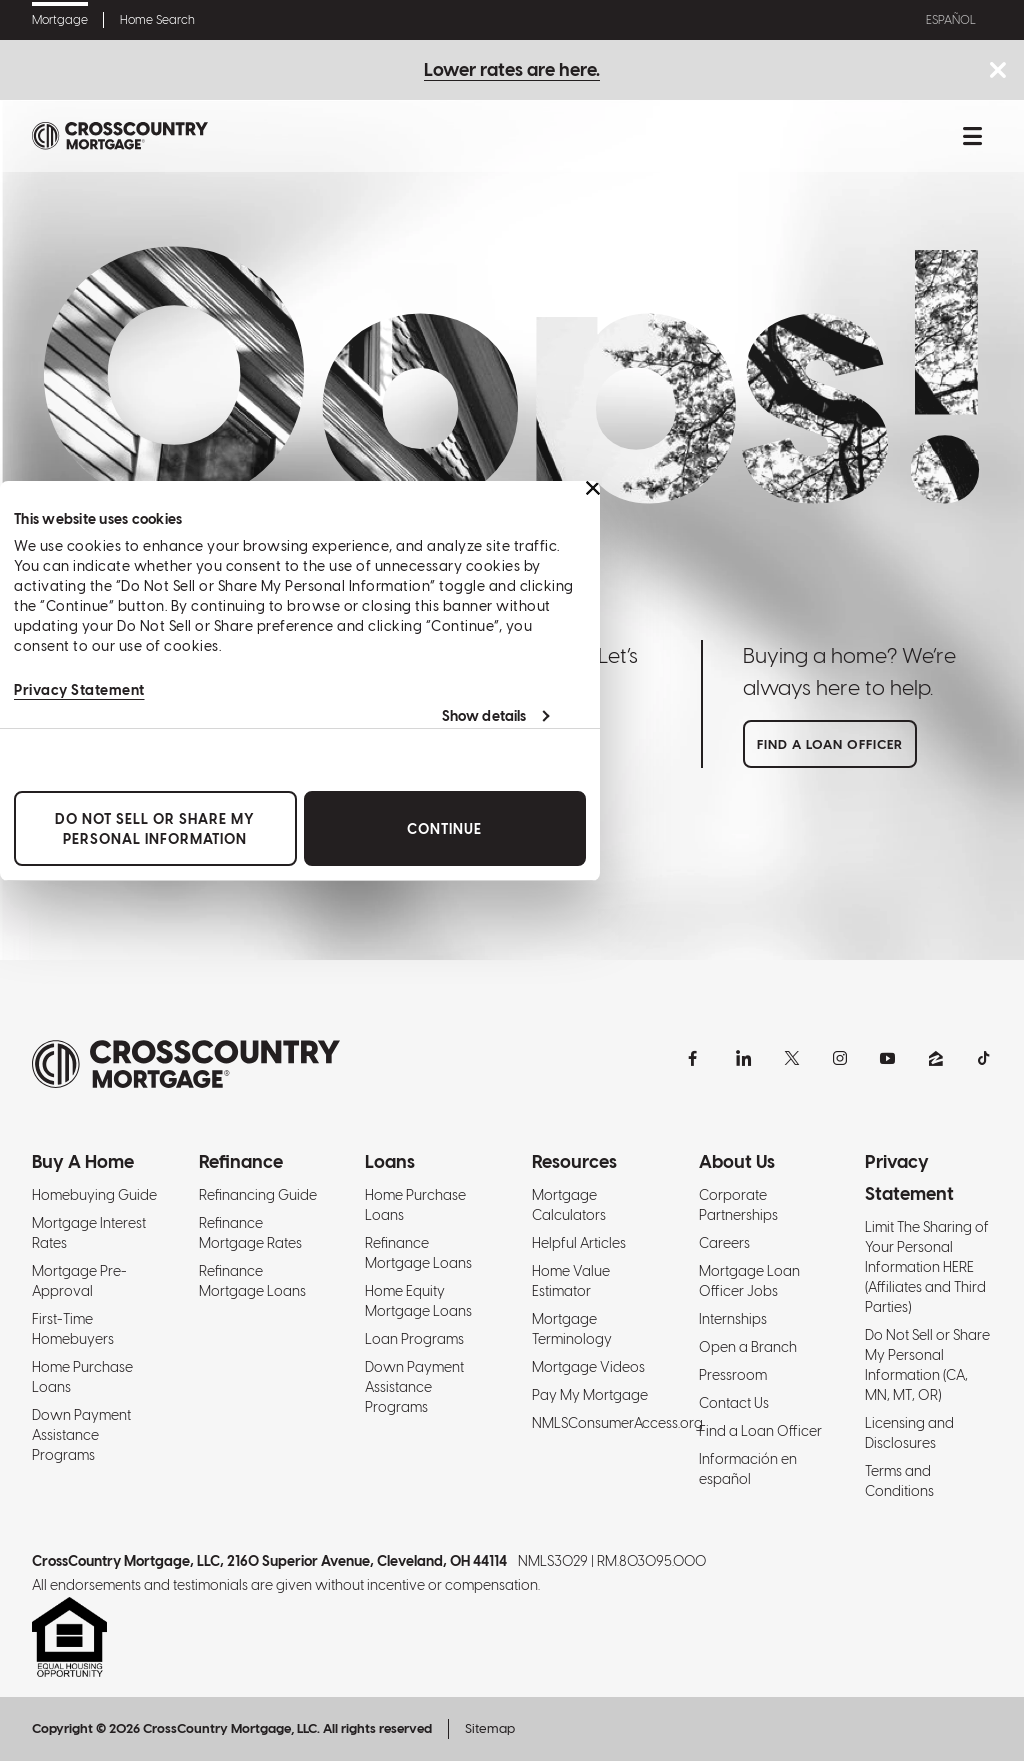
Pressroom (733, 1375)
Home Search (157, 20)
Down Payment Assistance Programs (81, 1435)
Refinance (241, 1161)
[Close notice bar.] (997, 71)
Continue (444, 828)
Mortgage (60, 20)
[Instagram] (840, 1058)
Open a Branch (748, 1347)
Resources (574, 1161)
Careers (724, 1243)
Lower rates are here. (512, 69)
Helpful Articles (579, 1243)
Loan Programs (414, 1339)
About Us (737, 1161)
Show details (484, 716)
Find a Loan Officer (760, 1431)
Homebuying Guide (94, 1195)
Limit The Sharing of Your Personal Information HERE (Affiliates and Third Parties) (927, 1267)
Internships (733, 1319)
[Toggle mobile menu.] (972, 136)
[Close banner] (593, 488)
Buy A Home (83, 1161)
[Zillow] (936, 1058)
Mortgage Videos (588, 1367)
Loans (390, 1161)
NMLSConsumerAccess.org (617, 1423)
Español (951, 20)
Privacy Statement (79, 690)
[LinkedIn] (744, 1058)
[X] (792, 1058)
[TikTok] (984, 1058)
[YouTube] (888, 1058)
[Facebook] (696, 1058)
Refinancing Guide (258, 1195)
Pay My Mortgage (590, 1395)
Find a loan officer (830, 744)
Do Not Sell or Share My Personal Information (155, 828)
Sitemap (490, 1728)
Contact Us (734, 1403)
